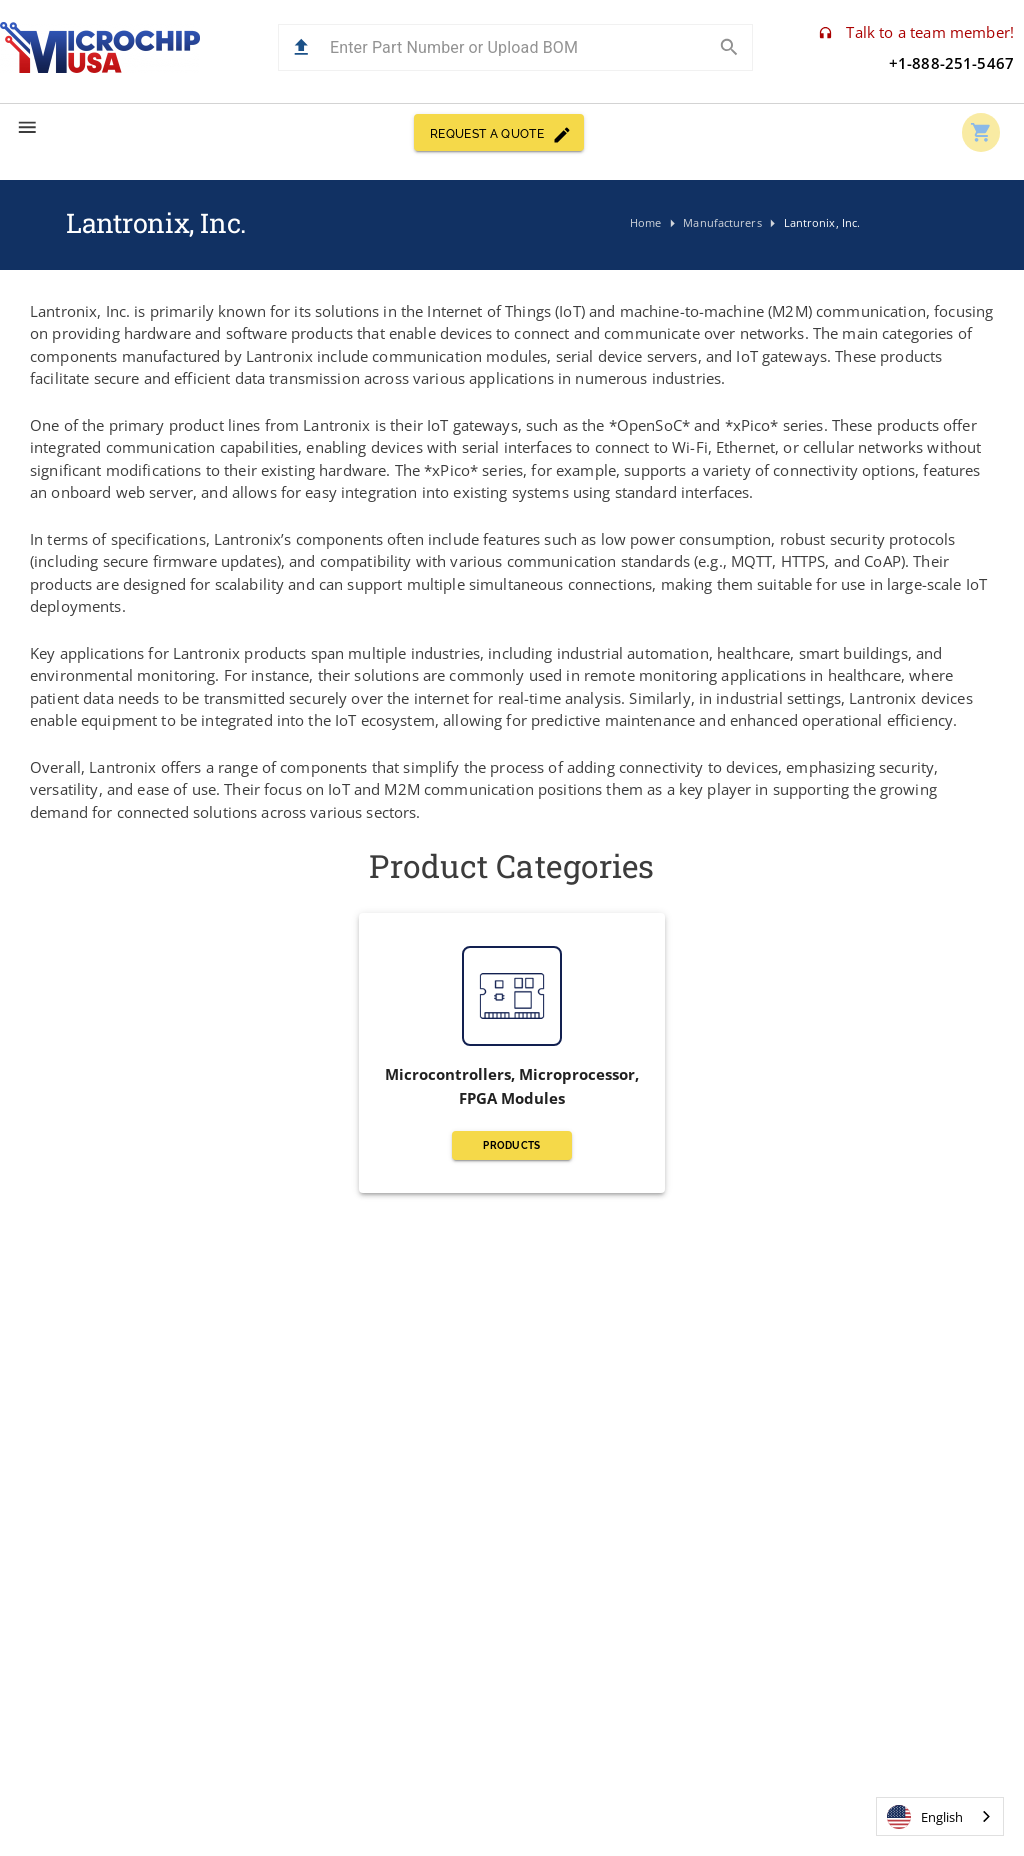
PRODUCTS (512, 1146)
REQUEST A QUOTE (499, 132)
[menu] (27, 127)
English (925, 1817)
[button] (301, 47)
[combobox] (940, 1816)
